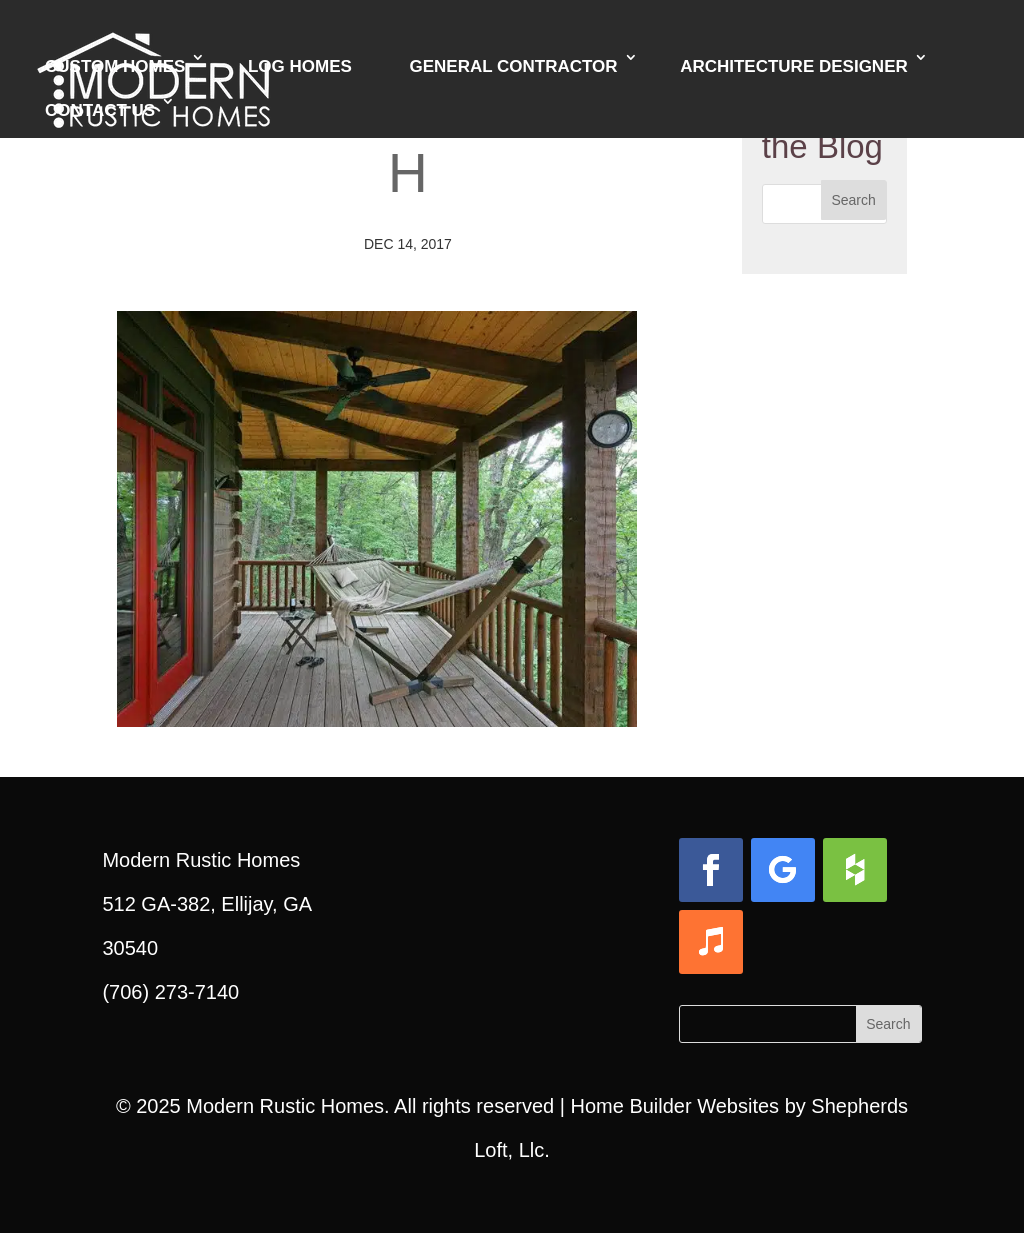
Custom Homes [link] (115, 66)
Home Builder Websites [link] (674, 1106)
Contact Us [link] (100, 110)
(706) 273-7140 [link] (170, 992)
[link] (377, 705)
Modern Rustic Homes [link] (285, 1106)
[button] (854, 200)
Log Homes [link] (300, 66)
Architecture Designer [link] (794, 66)
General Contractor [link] (513, 66)
